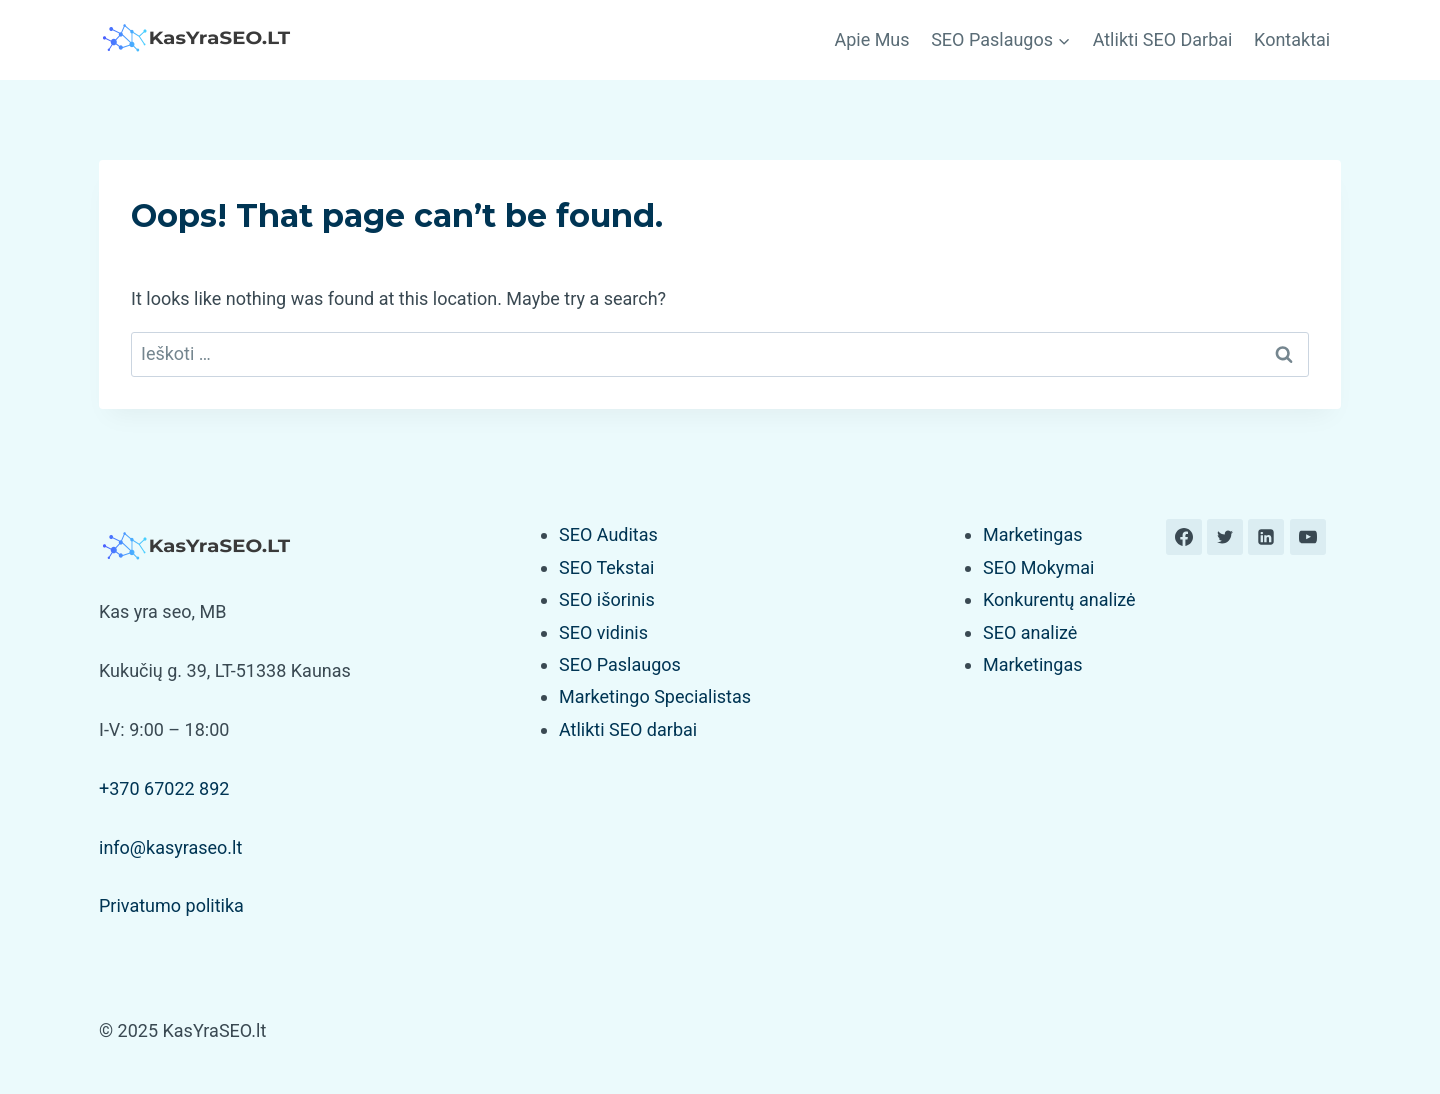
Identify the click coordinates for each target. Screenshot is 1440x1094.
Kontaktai (1292, 39)
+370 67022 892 (164, 788)
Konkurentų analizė (1059, 599)
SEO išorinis (607, 599)
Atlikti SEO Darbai (1163, 39)
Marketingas (1033, 534)
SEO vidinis (603, 632)
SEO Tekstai (606, 567)
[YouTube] (1308, 537)
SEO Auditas (608, 534)
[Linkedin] (1266, 537)
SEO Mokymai (1038, 567)
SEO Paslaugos (620, 664)
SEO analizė (1030, 632)
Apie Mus (871, 39)
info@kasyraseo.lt (170, 847)
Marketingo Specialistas (655, 696)
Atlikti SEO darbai (628, 729)
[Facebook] (1184, 537)
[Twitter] (1225, 537)
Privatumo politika (171, 905)
